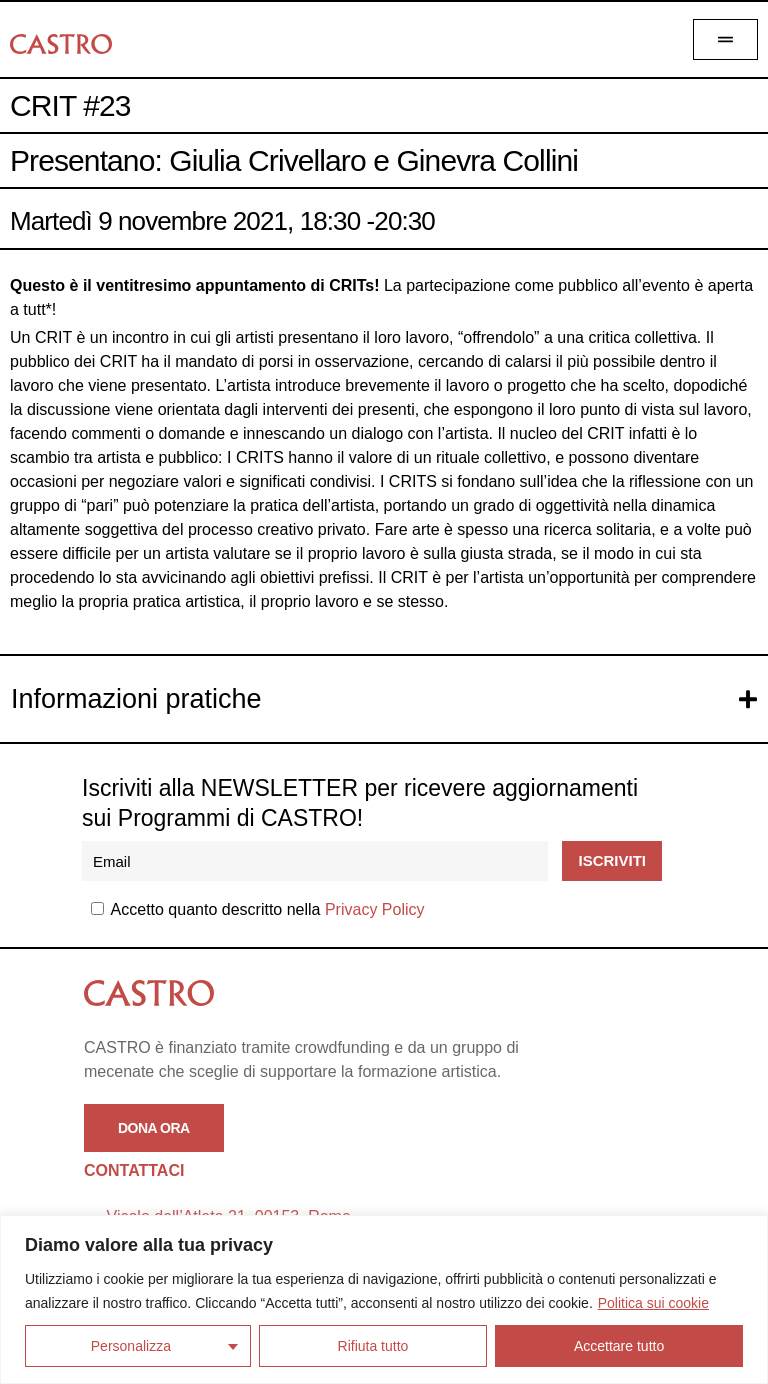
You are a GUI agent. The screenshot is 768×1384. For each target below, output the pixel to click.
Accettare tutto (619, 1346)
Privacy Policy (375, 909)
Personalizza (131, 1346)
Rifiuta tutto (373, 1346)
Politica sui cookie (653, 1303)
